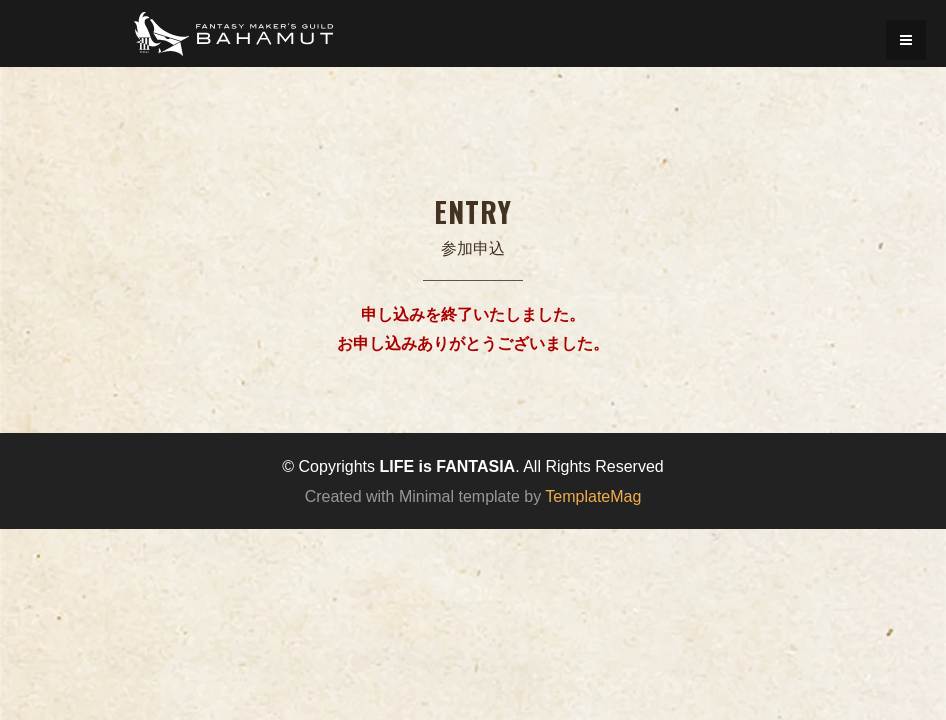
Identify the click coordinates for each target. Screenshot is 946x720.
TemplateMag (593, 496)
